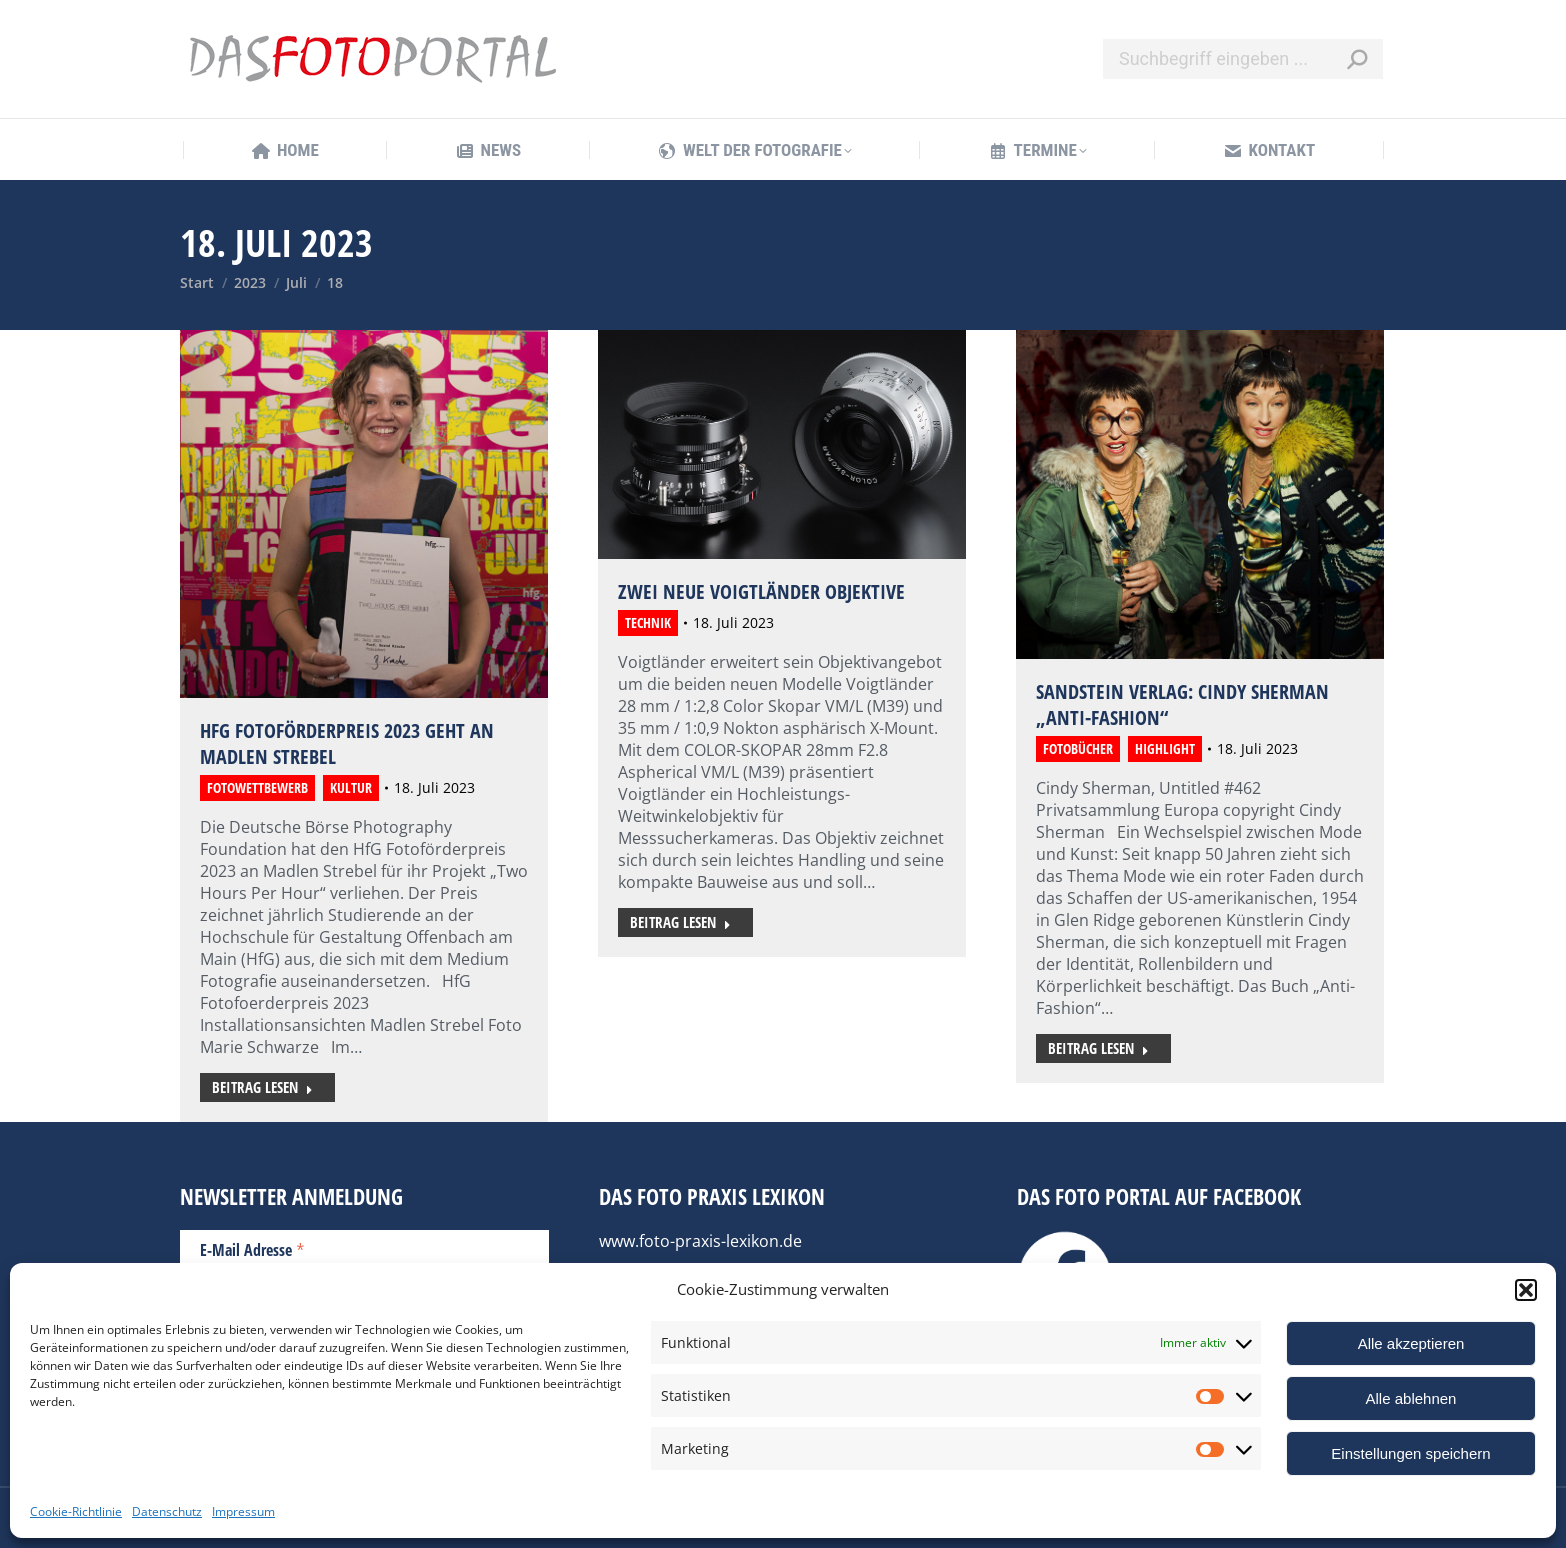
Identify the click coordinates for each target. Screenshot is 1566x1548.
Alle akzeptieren (1411, 1343)
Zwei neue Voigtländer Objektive (761, 591)
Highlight (1165, 748)
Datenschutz (167, 1511)
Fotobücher (1078, 748)
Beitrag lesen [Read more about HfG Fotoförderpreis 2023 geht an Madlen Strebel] (262, 1087)
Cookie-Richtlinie (76, 1511)
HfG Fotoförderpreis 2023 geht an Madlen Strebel (347, 743)
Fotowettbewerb (257, 787)
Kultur (351, 787)
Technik (648, 622)
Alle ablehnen (1411, 1398)
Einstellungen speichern (1410, 1453)
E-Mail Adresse (252, 1249)
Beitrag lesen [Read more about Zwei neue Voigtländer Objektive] (680, 922)
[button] (1526, 1290)
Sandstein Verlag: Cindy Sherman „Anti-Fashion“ (1182, 704)
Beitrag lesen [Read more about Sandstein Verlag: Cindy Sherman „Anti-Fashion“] (1098, 1048)
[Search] (1243, 59)
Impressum (243, 1511)
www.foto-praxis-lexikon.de (700, 1241)
